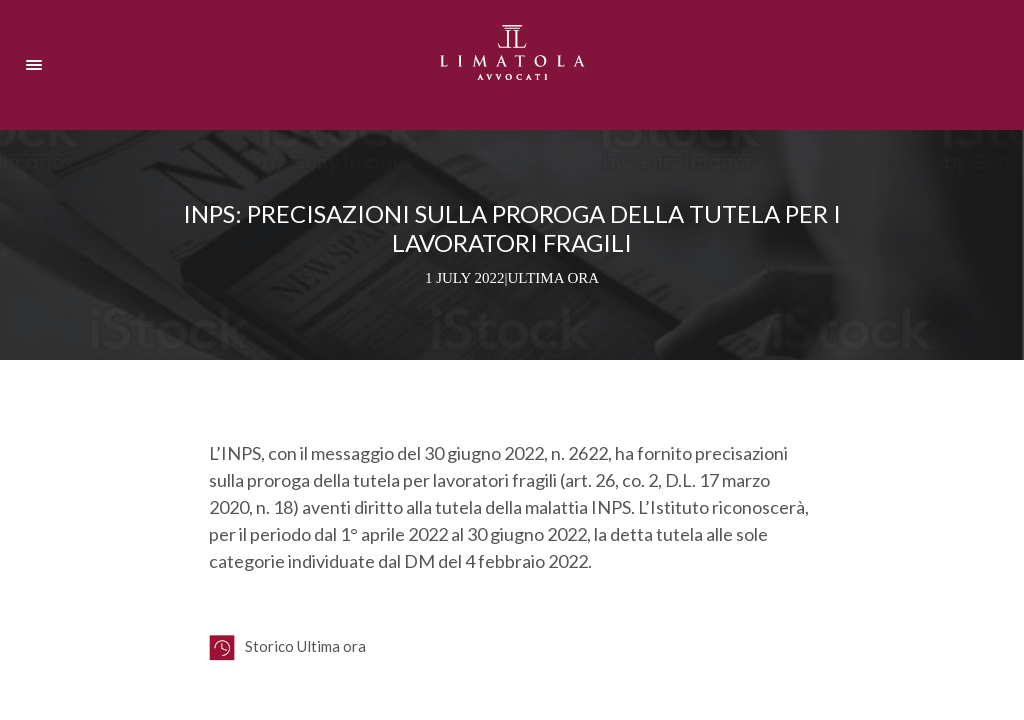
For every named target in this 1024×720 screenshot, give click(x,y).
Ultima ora (554, 278)
